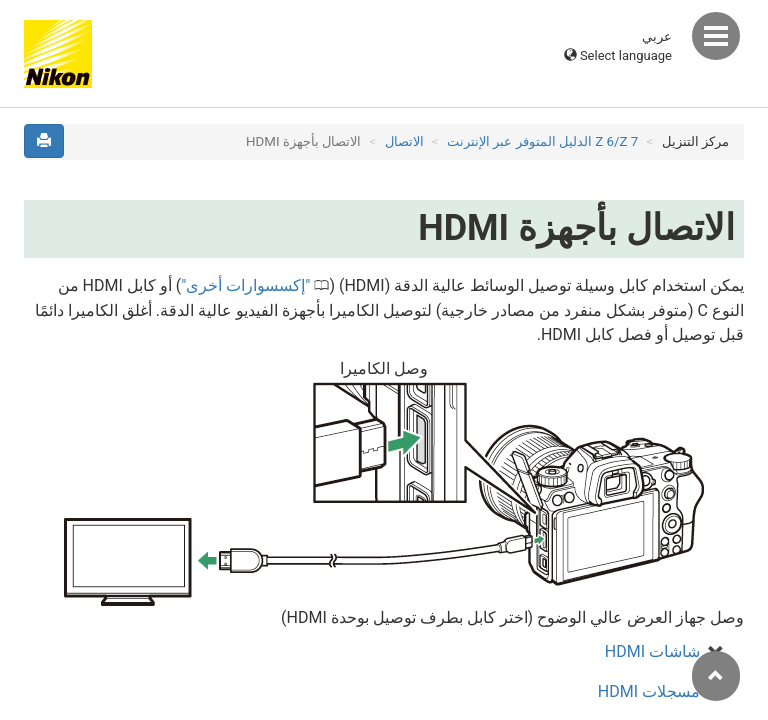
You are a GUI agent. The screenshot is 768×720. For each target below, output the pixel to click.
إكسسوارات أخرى (245, 285)
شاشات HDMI (652, 651)
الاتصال (404, 141)
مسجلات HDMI (649, 691)
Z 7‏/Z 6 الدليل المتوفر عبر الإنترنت (542, 141)
